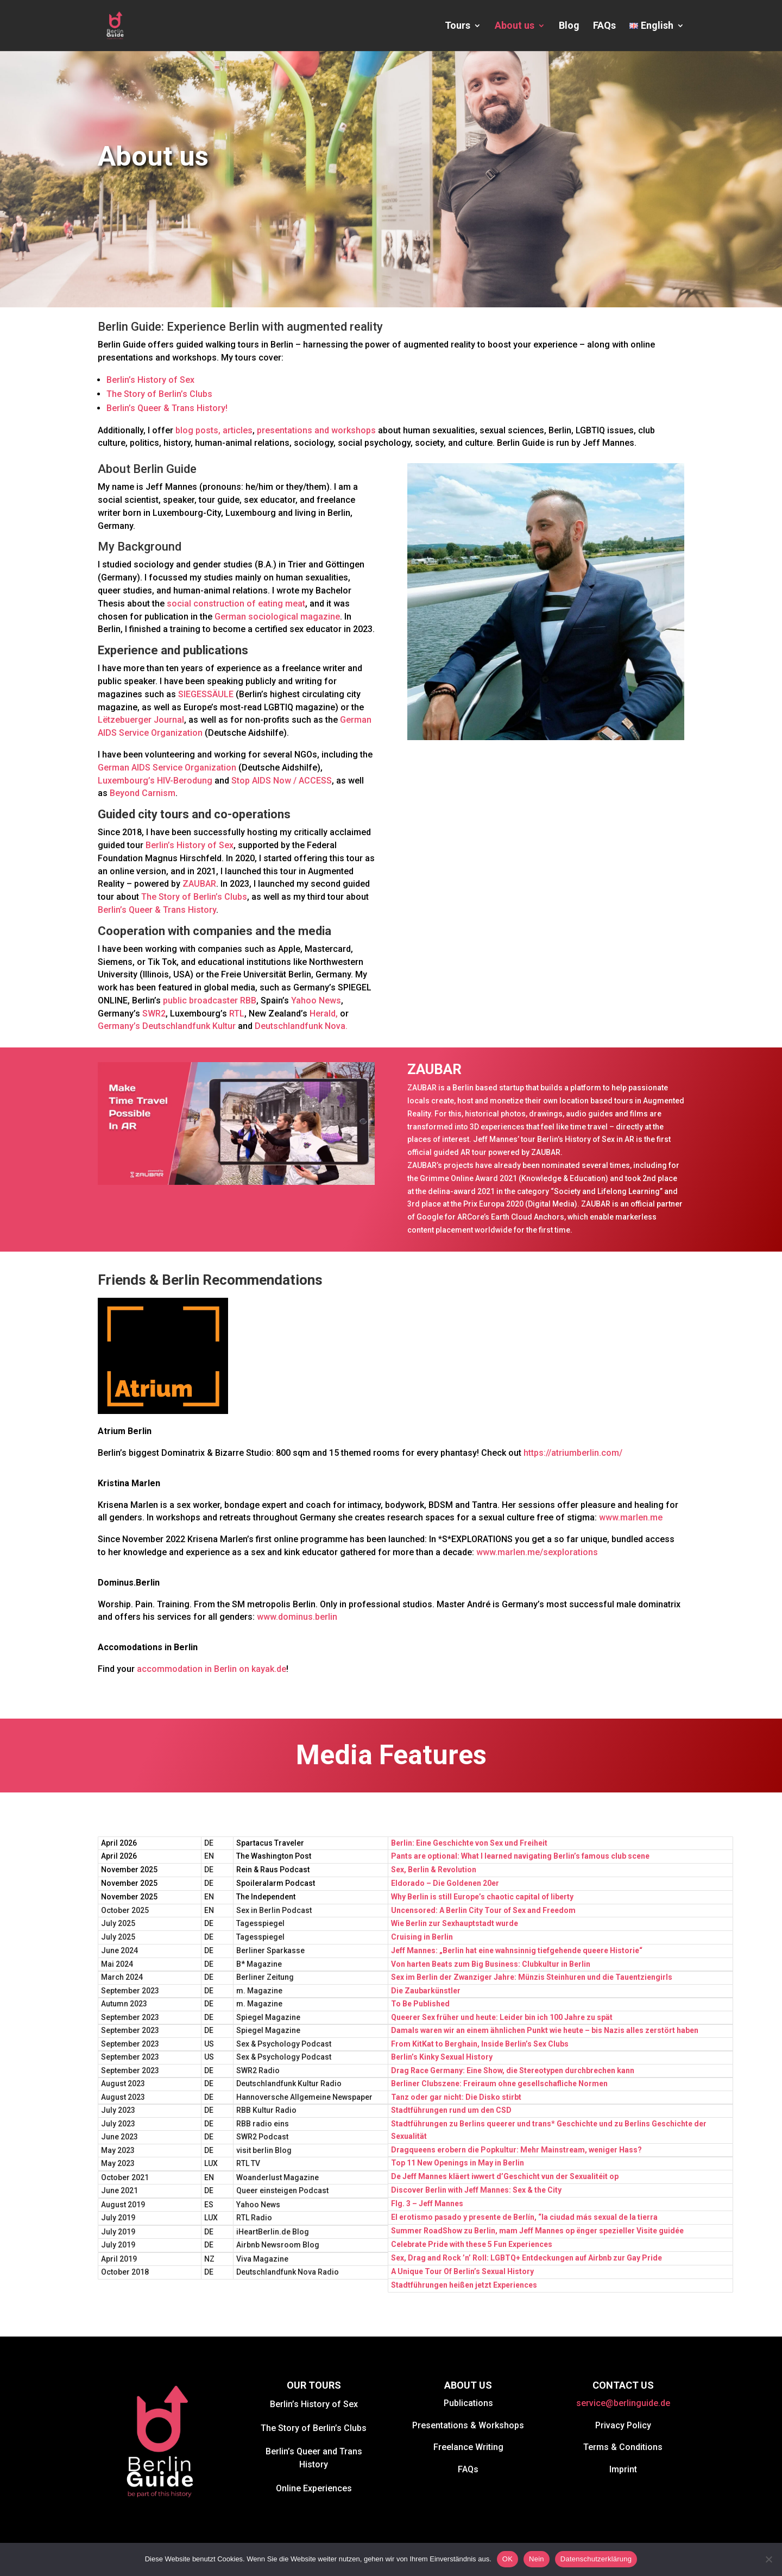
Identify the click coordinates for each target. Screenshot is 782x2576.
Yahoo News (316, 1000)
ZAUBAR (199, 884)
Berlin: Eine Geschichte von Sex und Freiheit (469, 1843)
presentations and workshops (317, 430)
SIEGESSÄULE (206, 694)
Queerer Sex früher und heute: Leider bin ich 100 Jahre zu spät (502, 2017)
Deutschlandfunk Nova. (301, 1026)
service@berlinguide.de (623, 2403)
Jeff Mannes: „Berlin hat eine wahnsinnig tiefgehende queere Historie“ (516, 1950)
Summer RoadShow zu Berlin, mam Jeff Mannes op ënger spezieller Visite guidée (537, 2230)
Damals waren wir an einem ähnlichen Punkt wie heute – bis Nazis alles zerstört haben (544, 2030)
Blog (569, 26)
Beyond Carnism (142, 793)
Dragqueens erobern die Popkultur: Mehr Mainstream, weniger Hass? (516, 2149)
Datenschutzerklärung (596, 2559)
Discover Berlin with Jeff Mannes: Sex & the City (476, 2190)
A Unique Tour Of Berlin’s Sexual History (462, 2271)
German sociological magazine (277, 616)
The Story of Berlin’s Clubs (159, 394)
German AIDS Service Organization (167, 767)
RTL (236, 1013)
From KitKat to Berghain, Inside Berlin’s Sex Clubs (480, 2044)
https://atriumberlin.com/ (573, 1453)
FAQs (604, 26)
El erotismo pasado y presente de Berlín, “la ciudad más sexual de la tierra (524, 2217)
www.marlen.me (631, 1517)
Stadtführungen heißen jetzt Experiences (464, 2285)
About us (514, 26)
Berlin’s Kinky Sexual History (442, 2057)
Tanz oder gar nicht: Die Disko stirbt (456, 2097)
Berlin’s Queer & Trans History (157, 910)
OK (507, 2559)
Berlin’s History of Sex (150, 380)
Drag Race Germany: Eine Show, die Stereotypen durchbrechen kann (512, 2070)
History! (212, 408)
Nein (536, 2559)
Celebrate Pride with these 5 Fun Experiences (471, 2244)
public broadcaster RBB (209, 1000)
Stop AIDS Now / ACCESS (281, 780)
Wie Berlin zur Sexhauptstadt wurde (454, 1923)
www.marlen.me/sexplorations (537, 1552)
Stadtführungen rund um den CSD (451, 2110)
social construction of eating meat (236, 603)
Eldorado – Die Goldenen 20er (445, 1883)
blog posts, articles (214, 430)
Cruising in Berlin (422, 1937)
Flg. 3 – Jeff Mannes (427, 2203)
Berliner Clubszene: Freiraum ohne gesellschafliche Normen (499, 2083)
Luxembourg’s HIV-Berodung (155, 780)
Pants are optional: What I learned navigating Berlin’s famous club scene (520, 1856)
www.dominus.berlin (298, 1617)
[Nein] (768, 2559)
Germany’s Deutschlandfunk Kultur (167, 1026)
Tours (457, 26)
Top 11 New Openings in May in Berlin (457, 2162)
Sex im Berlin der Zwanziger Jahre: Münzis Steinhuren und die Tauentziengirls (531, 1977)
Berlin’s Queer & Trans (150, 408)
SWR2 (154, 1013)
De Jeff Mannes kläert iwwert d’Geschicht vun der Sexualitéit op (505, 2176)
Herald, (324, 1013)
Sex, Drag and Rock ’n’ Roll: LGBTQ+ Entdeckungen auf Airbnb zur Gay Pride (526, 2257)
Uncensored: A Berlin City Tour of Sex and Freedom (483, 1910)
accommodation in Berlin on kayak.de (211, 1669)
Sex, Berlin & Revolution (433, 1869)
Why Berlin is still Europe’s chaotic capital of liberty (482, 1896)
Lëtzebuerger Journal (141, 720)
